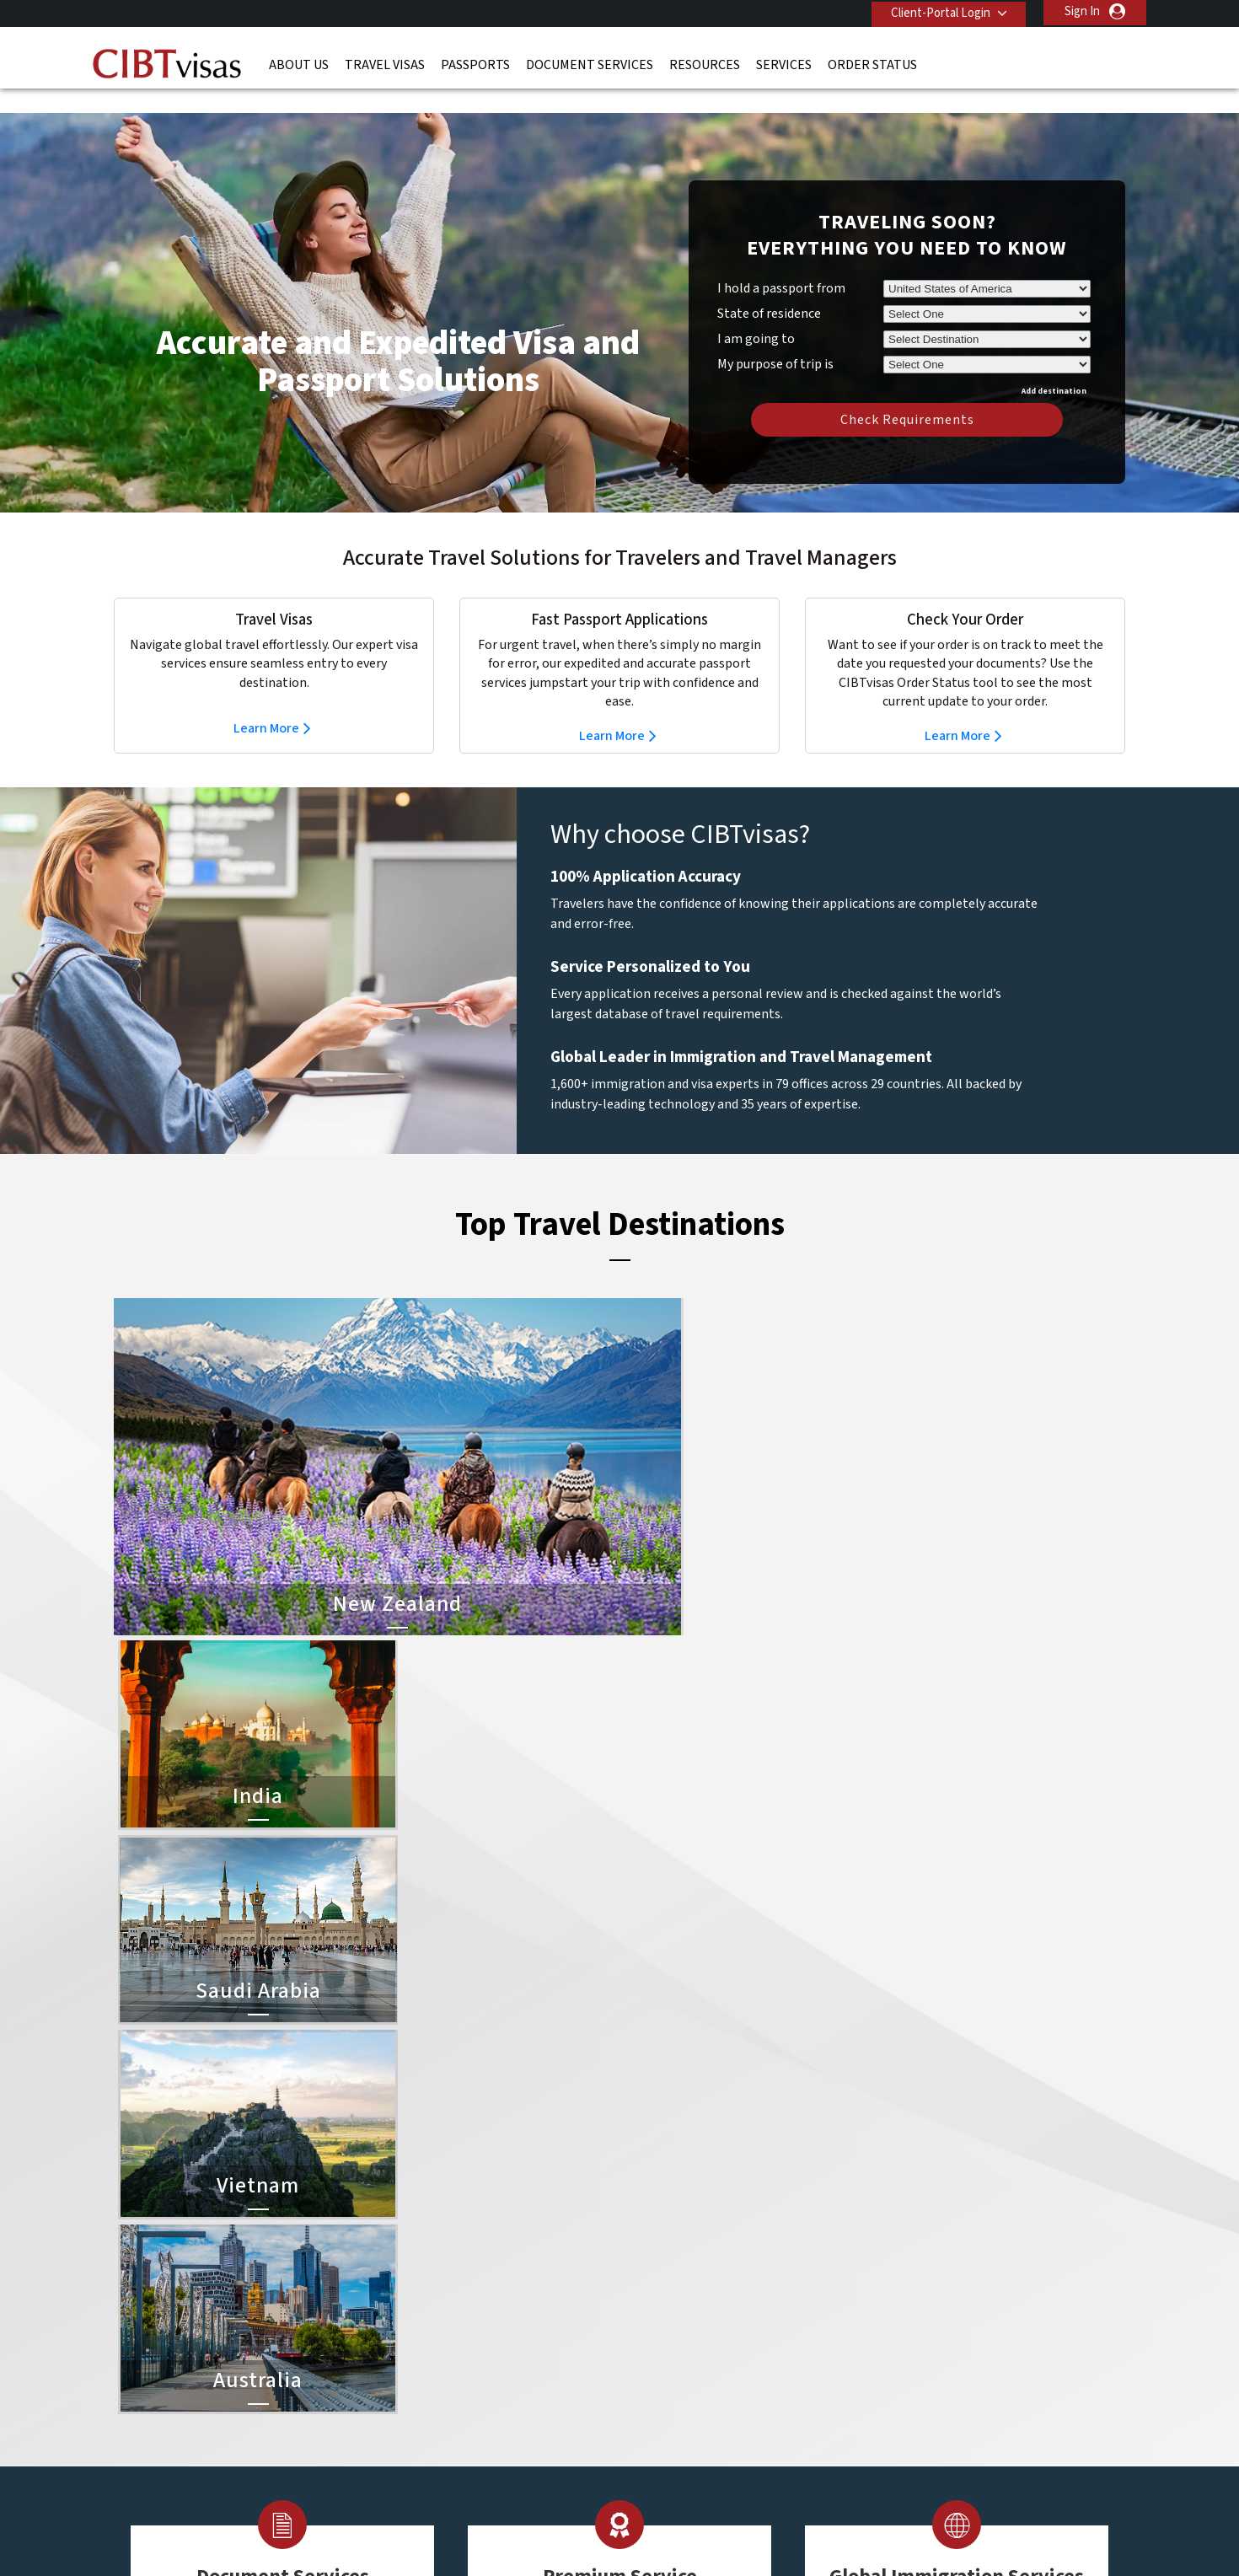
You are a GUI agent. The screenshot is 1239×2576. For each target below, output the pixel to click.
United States (534, 2398)
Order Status (872, 63)
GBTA (973, 2524)
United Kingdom (438, 2398)
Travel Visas (385, 63)
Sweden (417, 2379)
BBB (442, 2524)
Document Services (589, 63)
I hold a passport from (781, 263)
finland (516, 2265)
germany (520, 2284)
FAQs (488, 2455)
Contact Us (881, 2208)
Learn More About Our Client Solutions (344, 2455)
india (408, 2322)
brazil (512, 2227)
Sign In (1082, 11)
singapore (422, 2360)
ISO (265, 2524)
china (512, 2246)
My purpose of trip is (775, 336)
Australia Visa (659, 2284)
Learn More (266, 703)
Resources (704, 63)
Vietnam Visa (657, 2246)
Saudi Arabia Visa (667, 2322)
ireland (515, 2303)
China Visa (650, 2208)
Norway (517, 2341)
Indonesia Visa (661, 2303)
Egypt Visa (651, 2341)
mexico (515, 2322)
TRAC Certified (619, 2524)
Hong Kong (425, 2303)
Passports (475, 63)
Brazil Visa (650, 2265)
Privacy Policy (567, 2455)
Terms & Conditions (682, 2455)
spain (511, 2360)
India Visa (648, 2227)
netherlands (429, 2341)
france (414, 2284)
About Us (299, 63)
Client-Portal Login (938, 11)
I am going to (756, 313)
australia (419, 2208)
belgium (417, 2227)
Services (784, 63)
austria (516, 2208)
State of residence (769, 288)
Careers (856, 2455)
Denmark (419, 2265)
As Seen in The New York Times (796, 2524)
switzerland (528, 2379)
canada (415, 2246)
